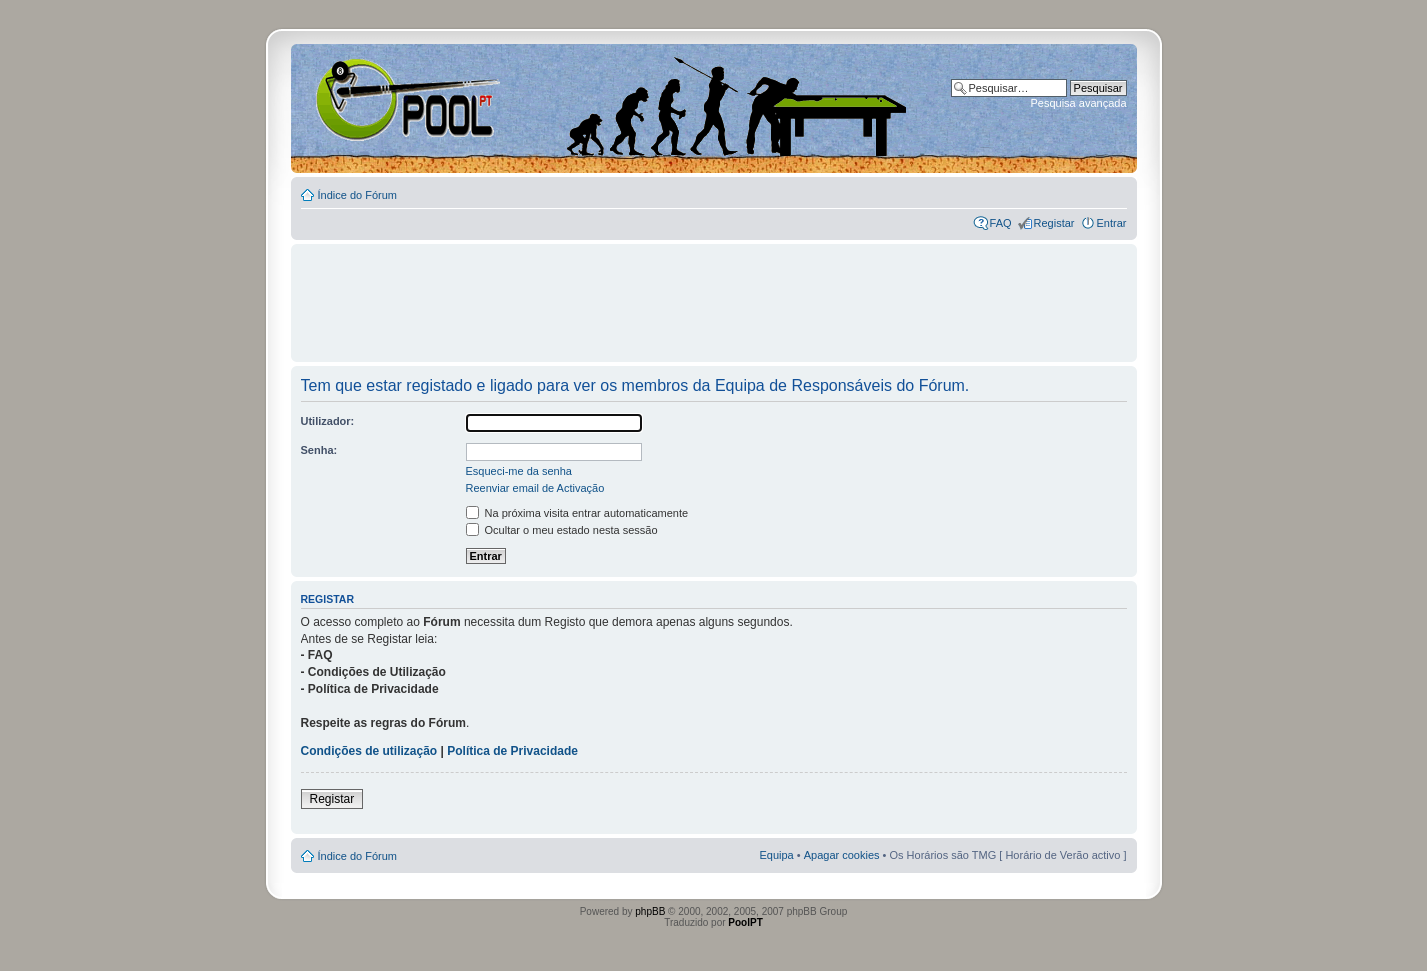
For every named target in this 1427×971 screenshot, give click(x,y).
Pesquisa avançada (1078, 103)
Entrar (1112, 223)
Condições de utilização (369, 751)
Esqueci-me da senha (519, 471)
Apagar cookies (842, 855)
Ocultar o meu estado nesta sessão (562, 530)
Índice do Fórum (357, 195)
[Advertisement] (714, 294)
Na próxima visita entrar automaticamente (577, 513)
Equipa (776, 855)
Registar (1054, 223)
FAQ (1001, 223)
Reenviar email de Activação (535, 488)
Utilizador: (328, 421)
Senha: (319, 450)
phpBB (650, 911)
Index (355, 99)
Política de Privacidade (512, 751)
